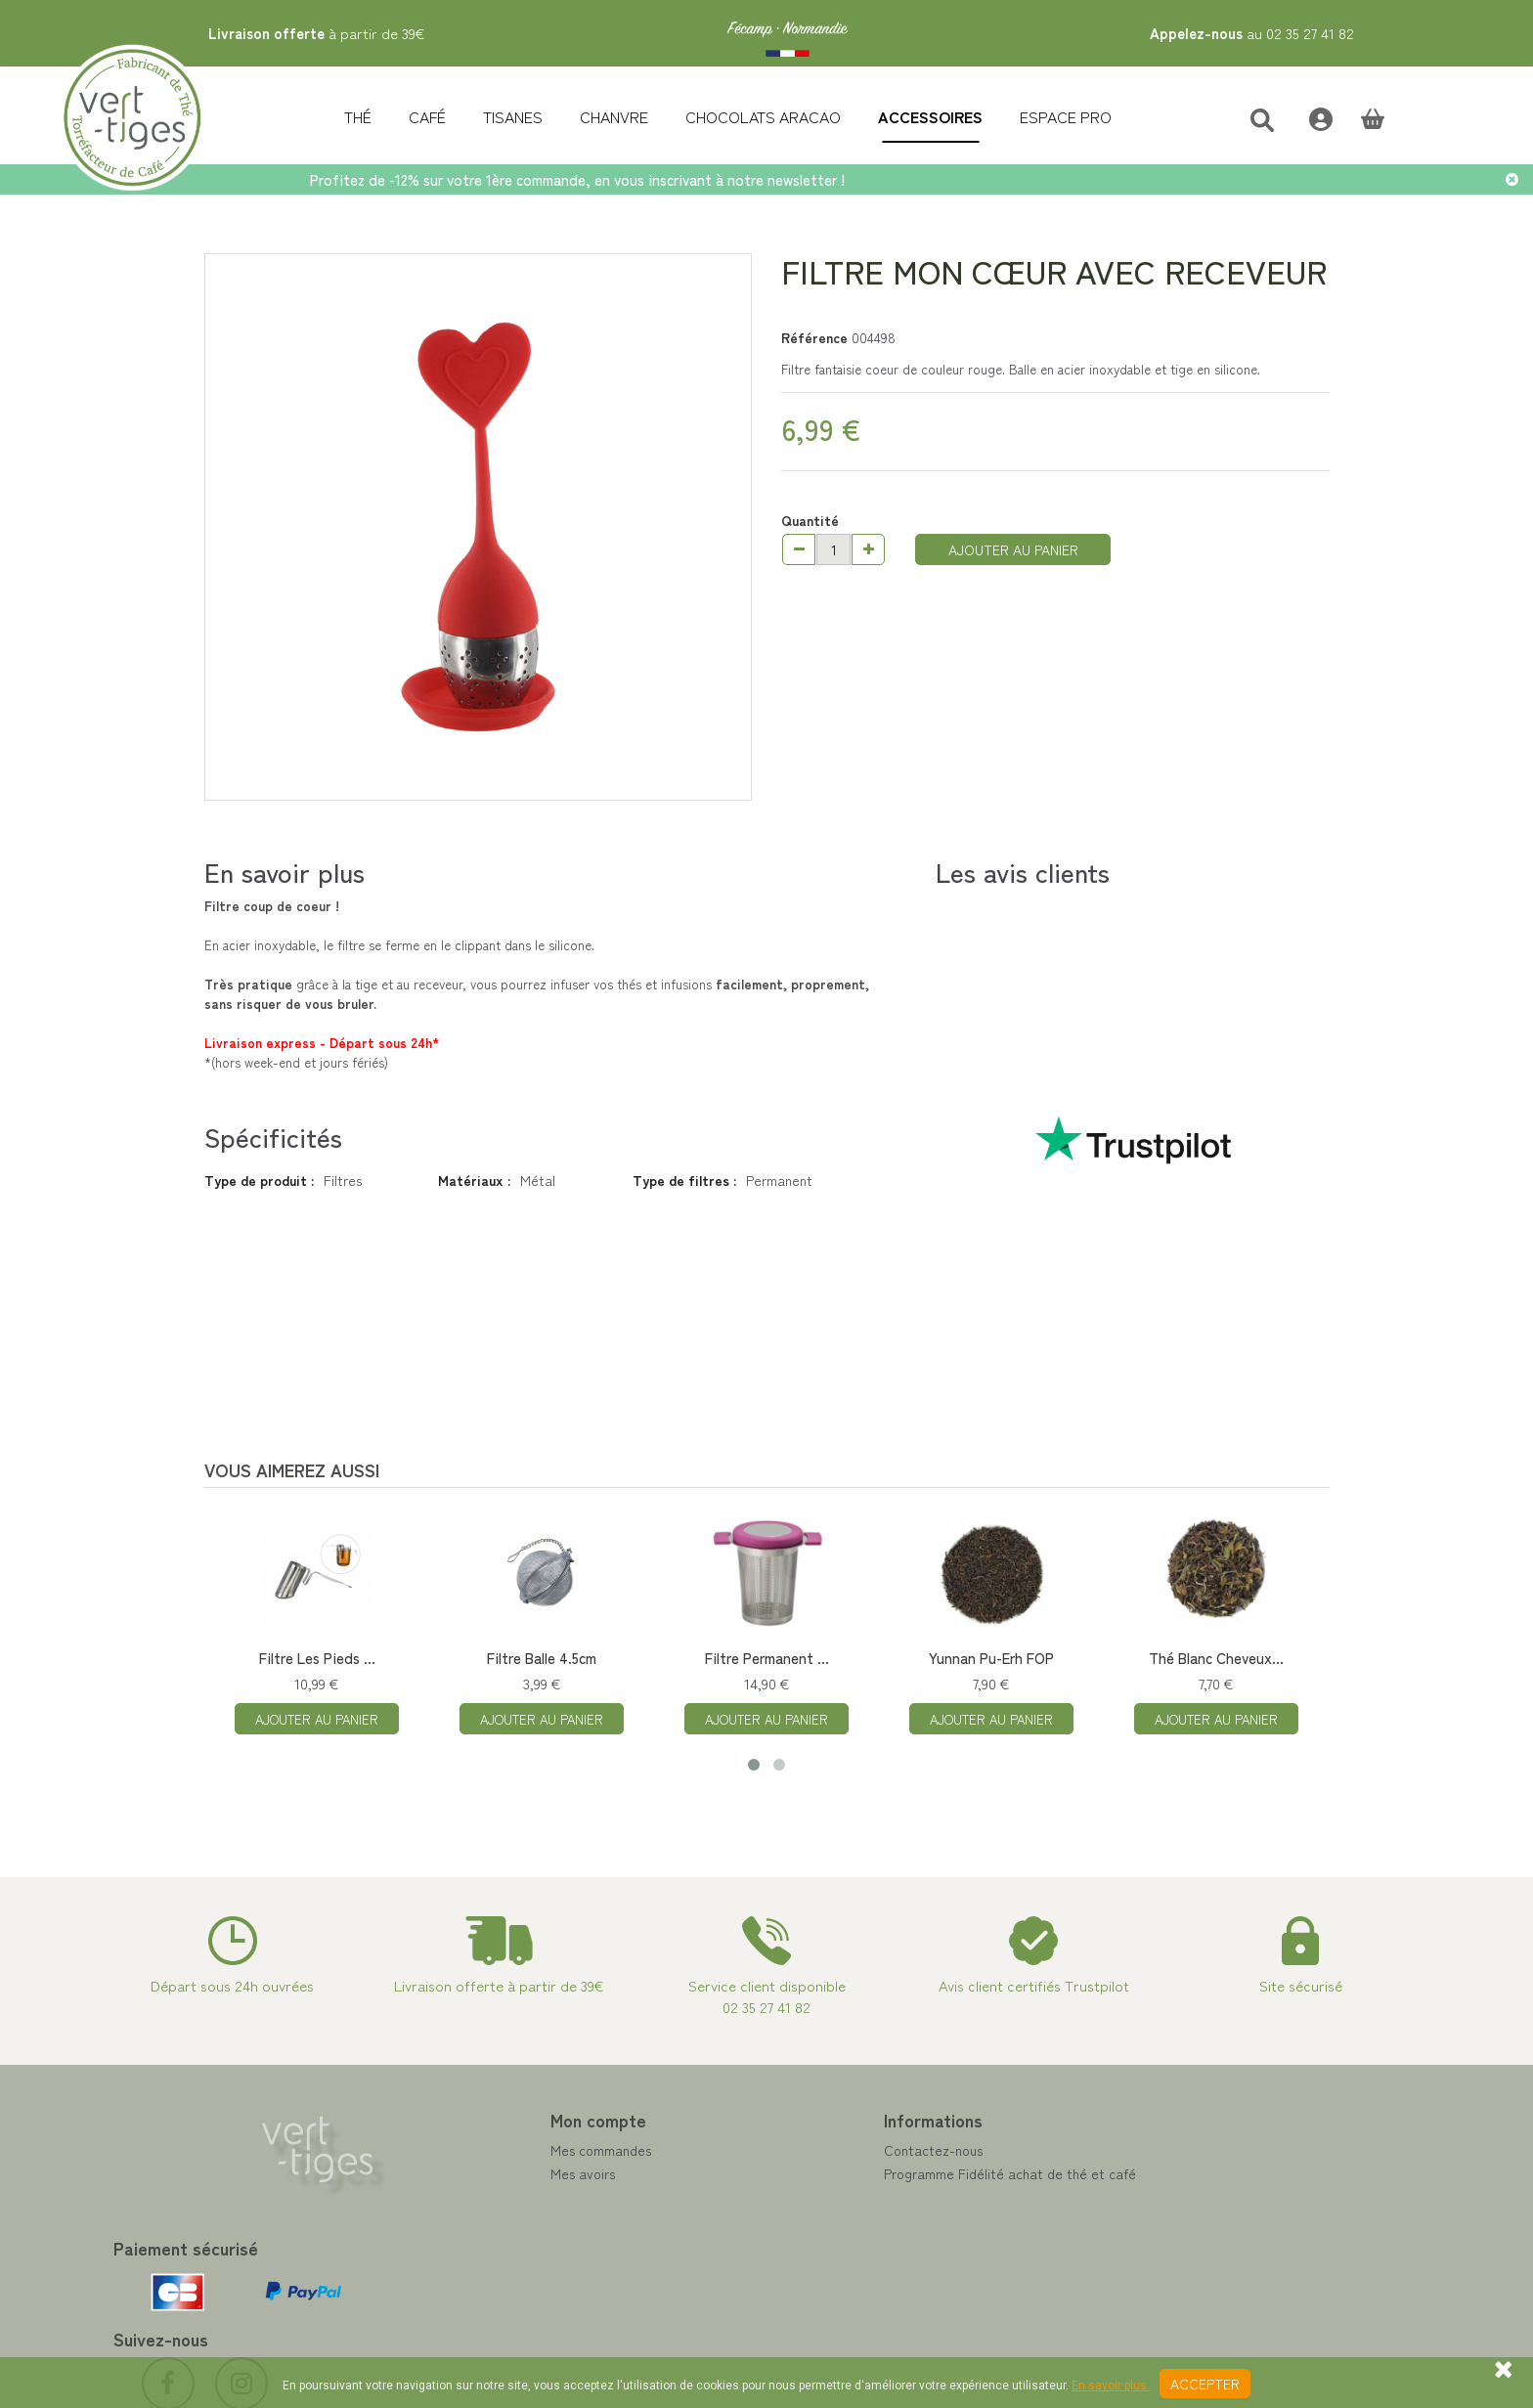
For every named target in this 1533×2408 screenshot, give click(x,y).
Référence (814, 337)
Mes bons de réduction (517, 2244)
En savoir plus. (1111, 2385)
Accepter (1205, 2383)
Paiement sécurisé (836, 2197)
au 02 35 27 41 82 (1252, 32)
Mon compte (496, 2119)
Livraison (808, 2267)
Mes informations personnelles (539, 2220)
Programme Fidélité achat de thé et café (907, 2173)
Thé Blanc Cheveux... (1216, 1657)
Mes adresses (489, 2197)
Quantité (810, 520)
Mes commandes (498, 2150)
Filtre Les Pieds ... (317, 1657)
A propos (808, 2220)
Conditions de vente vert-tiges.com (890, 2244)
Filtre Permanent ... (767, 1657)
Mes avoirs (480, 2173)
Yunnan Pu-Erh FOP (991, 1657)
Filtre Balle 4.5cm (541, 1657)
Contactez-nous (830, 2150)
